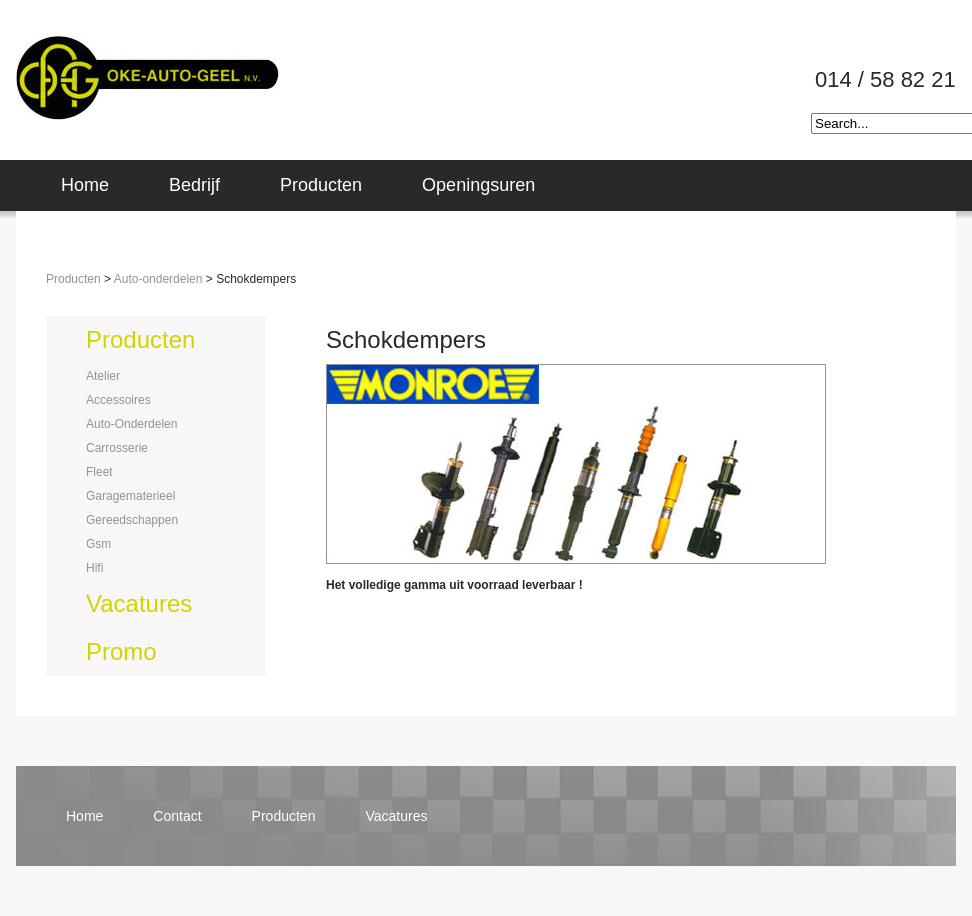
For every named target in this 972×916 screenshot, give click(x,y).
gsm (98, 544)
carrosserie (117, 448)
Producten (321, 185)
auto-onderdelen (131, 424)
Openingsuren (478, 185)
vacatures (139, 603)
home (84, 816)
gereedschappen (132, 520)
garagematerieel (130, 496)
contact (177, 816)
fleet (99, 472)
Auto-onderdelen (158, 279)
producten (140, 339)
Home (85, 185)
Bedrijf (194, 185)
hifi (94, 568)
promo (121, 651)
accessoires (118, 400)
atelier (103, 376)
